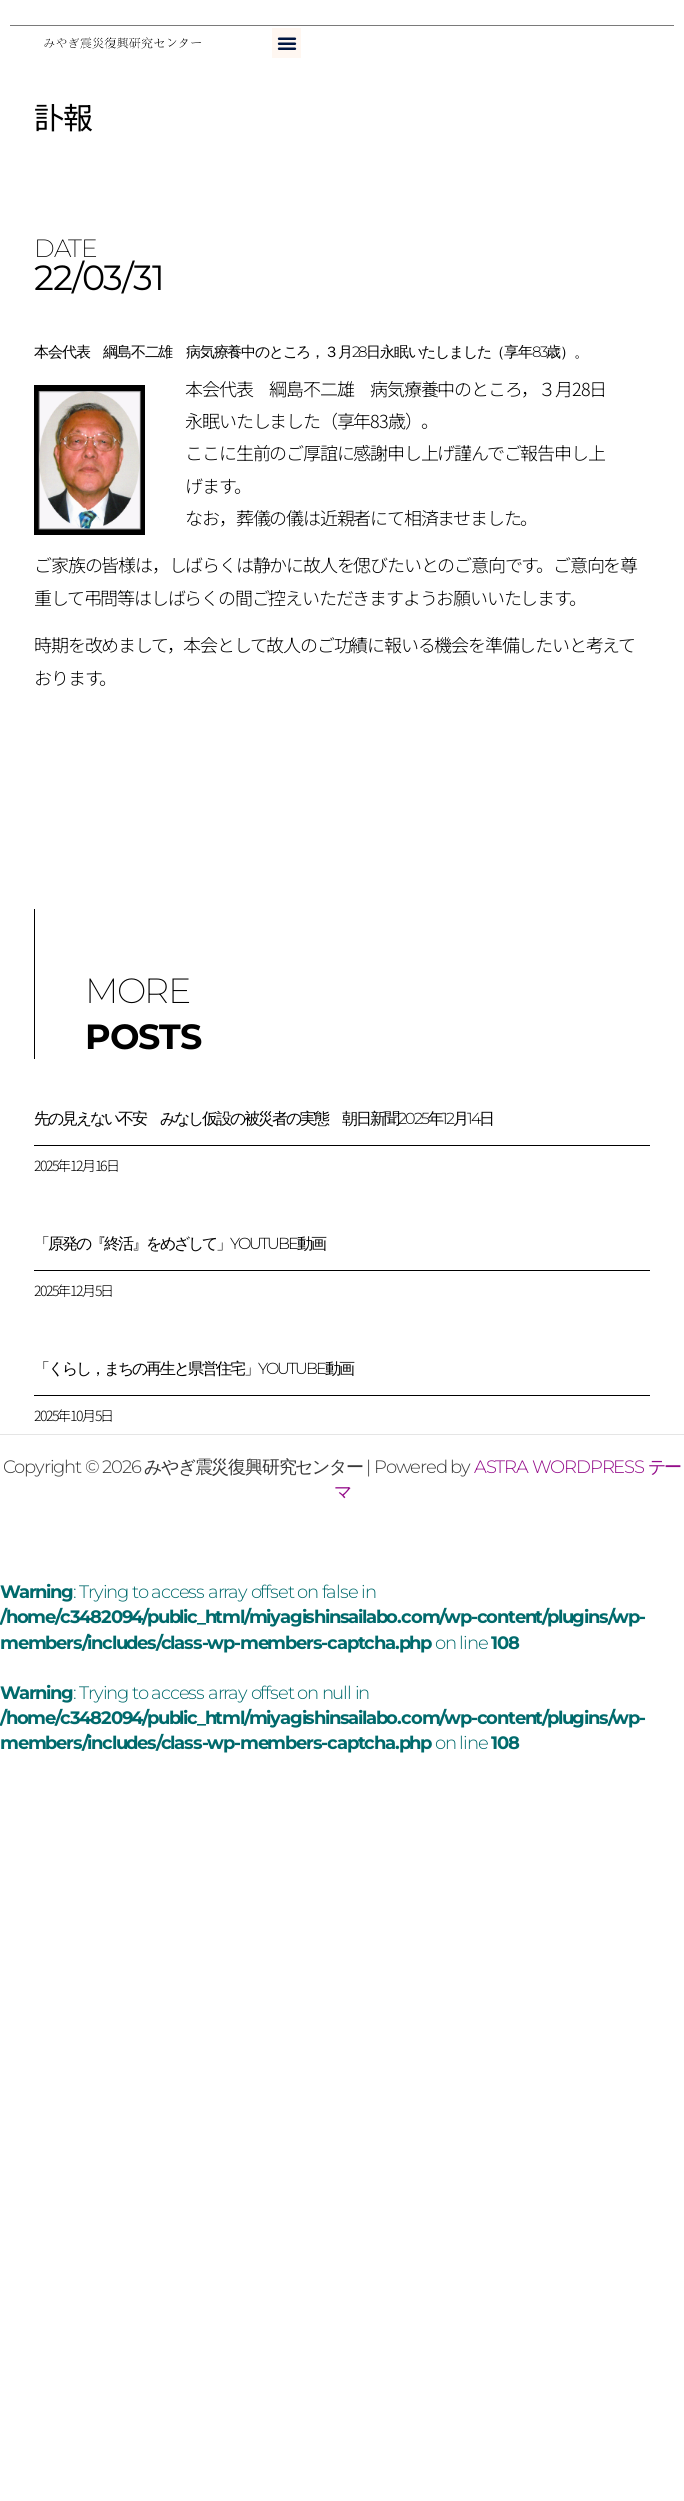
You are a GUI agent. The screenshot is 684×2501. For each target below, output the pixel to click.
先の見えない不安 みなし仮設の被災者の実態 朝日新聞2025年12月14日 (263, 1118)
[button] (286, 43)
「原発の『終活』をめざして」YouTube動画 (179, 1243)
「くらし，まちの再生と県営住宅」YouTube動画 (193, 1368)
